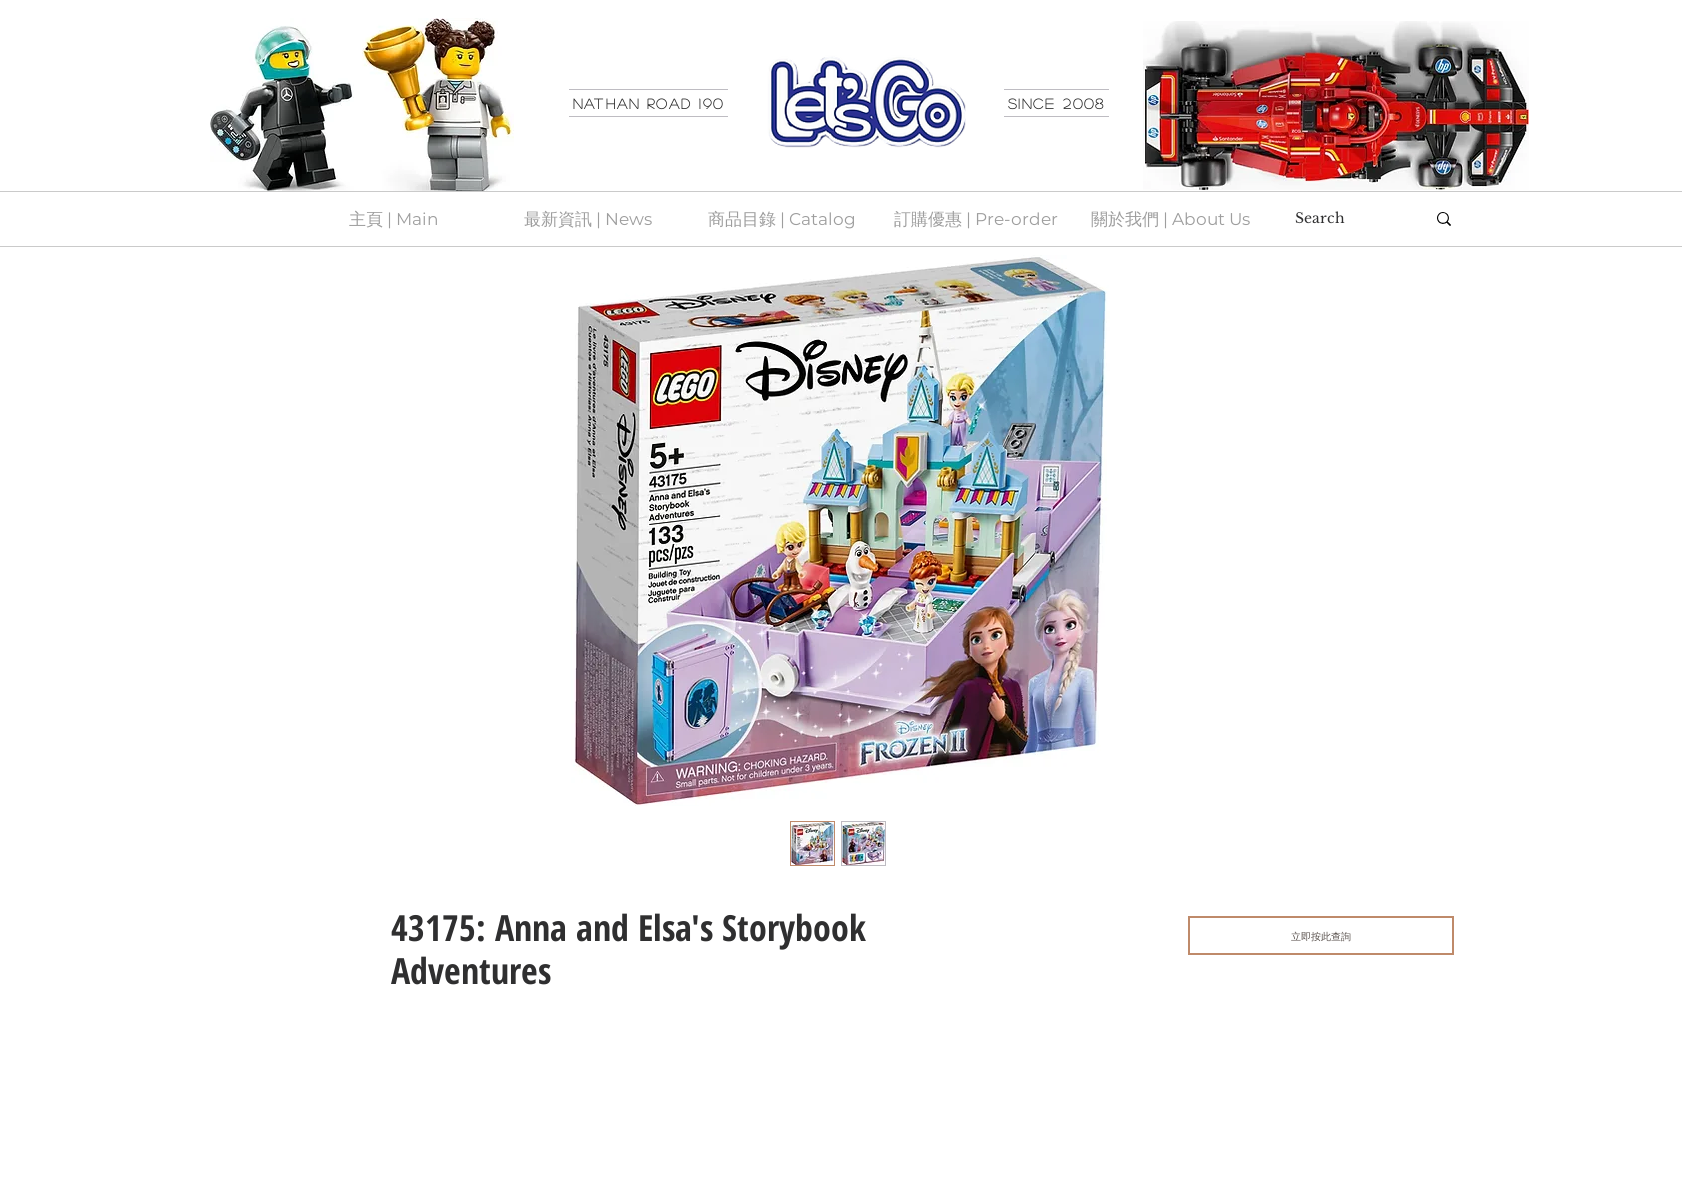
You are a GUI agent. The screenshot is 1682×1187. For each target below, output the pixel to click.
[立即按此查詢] (1321, 935)
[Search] (1345, 219)
